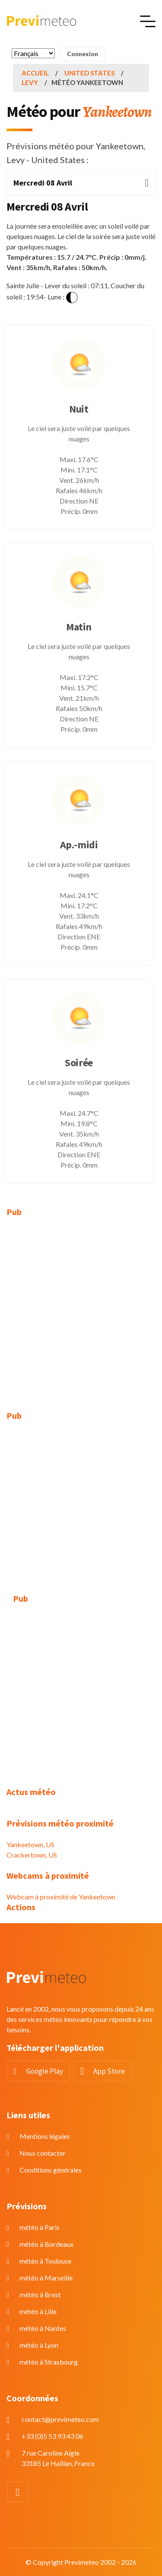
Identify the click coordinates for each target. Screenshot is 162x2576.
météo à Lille (38, 2311)
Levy (30, 82)
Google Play (44, 2071)
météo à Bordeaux (46, 2244)
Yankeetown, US (30, 1844)
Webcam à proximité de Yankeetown (60, 1897)
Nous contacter (42, 2153)
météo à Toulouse (45, 2261)
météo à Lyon (38, 2345)
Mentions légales (44, 2136)
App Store (109, 2071)
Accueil (35, 73)
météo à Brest (40, 2294)
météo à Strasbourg (48, 2362)
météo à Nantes (42, 2328)
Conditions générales (50, 2170)
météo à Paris (39, 2227)
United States (89, 73)
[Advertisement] (81, 1309)
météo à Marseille (46, 2278)
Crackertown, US (31, 1855)
